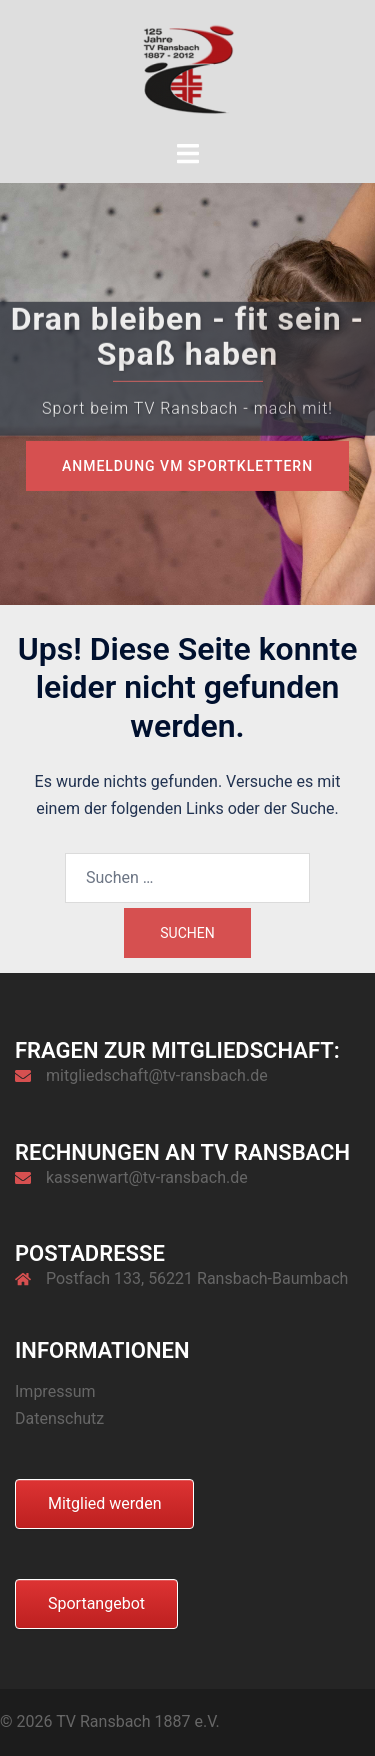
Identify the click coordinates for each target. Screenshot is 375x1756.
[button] (36, 1720)
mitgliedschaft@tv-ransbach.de (157, 1075)
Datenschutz (59, 1418)
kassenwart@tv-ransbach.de (147, 1177)
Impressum (55, 1391)
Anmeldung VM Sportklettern (187, 466)
